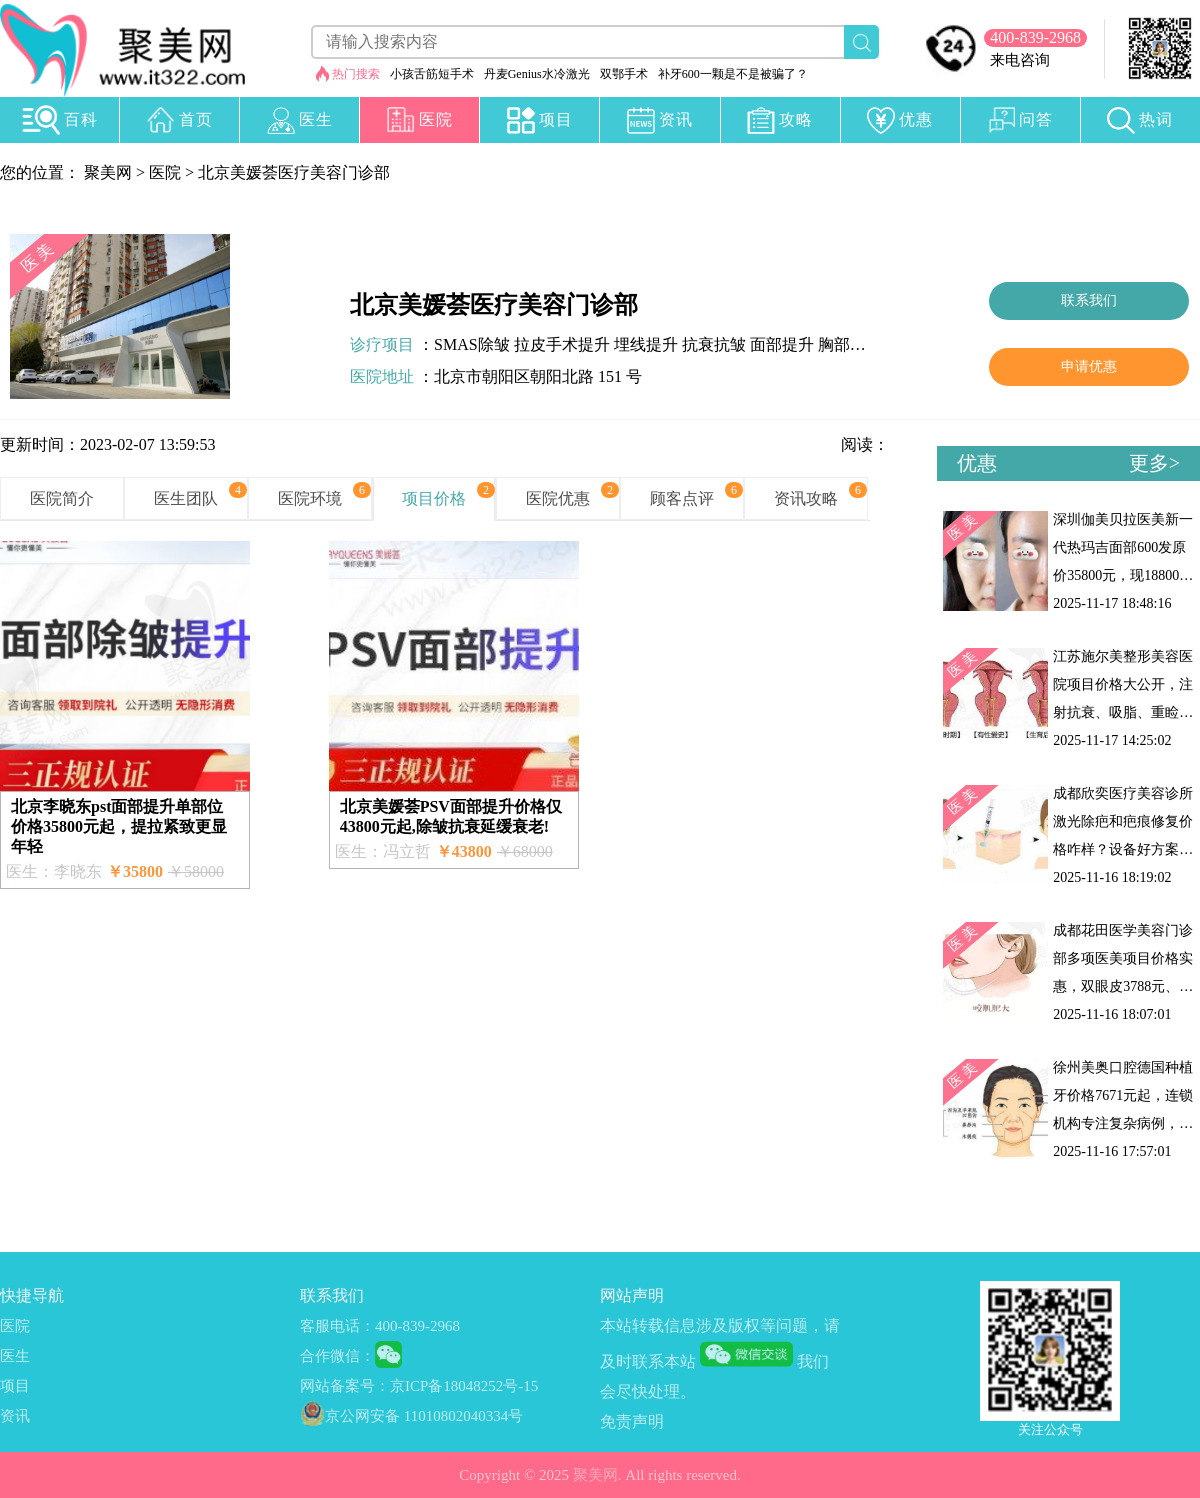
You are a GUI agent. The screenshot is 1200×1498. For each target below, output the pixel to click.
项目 (15, 1386)
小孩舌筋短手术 (432, 74)
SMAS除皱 (472, 344)
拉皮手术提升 (562, 344)
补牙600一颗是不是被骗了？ (733, 74)
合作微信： (337, 1356)
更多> (1154, 463)
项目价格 (434, 498)
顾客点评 (682, 498)
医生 (15, 1356)
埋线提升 (646, 344)
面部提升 (782, 344)
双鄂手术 (624, 74)
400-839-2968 (1035, 37)
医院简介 (62, 498)
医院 (165, 172)
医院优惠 (558, 498)
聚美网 (108, 172)
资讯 (15, 1416)
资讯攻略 (806, 498)
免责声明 (632, 1421)
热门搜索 (356, 74)
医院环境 (310, 498)
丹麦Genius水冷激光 (537, 74)
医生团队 (186, 498)
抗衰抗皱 (714, 344)
